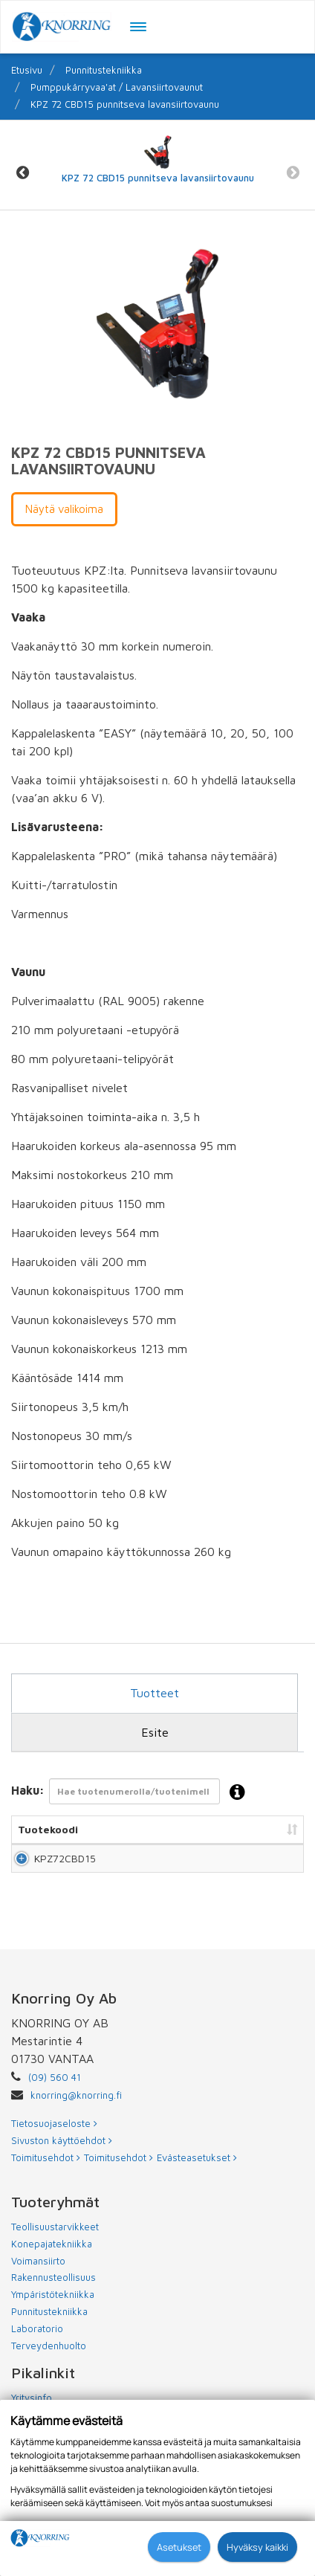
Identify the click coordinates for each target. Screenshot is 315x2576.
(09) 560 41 (54, 2107)
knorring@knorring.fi (76, 2125)
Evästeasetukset (197, 2187)
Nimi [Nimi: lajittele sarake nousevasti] (119, 1829)
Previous (22, 172)
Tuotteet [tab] (154, 1692)
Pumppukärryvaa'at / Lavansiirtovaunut (116, 87)
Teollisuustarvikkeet (55, 2256)
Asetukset (179, 2547)
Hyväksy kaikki (257, 2547)
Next (293, 172)
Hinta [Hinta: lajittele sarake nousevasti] (268, 1829)
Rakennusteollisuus (53, 2307)
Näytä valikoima (64, 509)
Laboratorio (37, 2358)
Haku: (132, 1792)
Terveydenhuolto (48, 2375)
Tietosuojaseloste (54, 2153)
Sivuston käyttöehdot (61, 2170)
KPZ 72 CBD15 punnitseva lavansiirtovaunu (124, 104)
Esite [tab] (155, 1732)
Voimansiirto (38, 2290)
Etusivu (26, 70)
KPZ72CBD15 (65, 1873)
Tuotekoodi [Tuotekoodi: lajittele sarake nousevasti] (48, 1829)
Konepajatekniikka (51, 2273)
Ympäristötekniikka (52, 2324)
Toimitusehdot (45, 2187)
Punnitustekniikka (103, 70)
